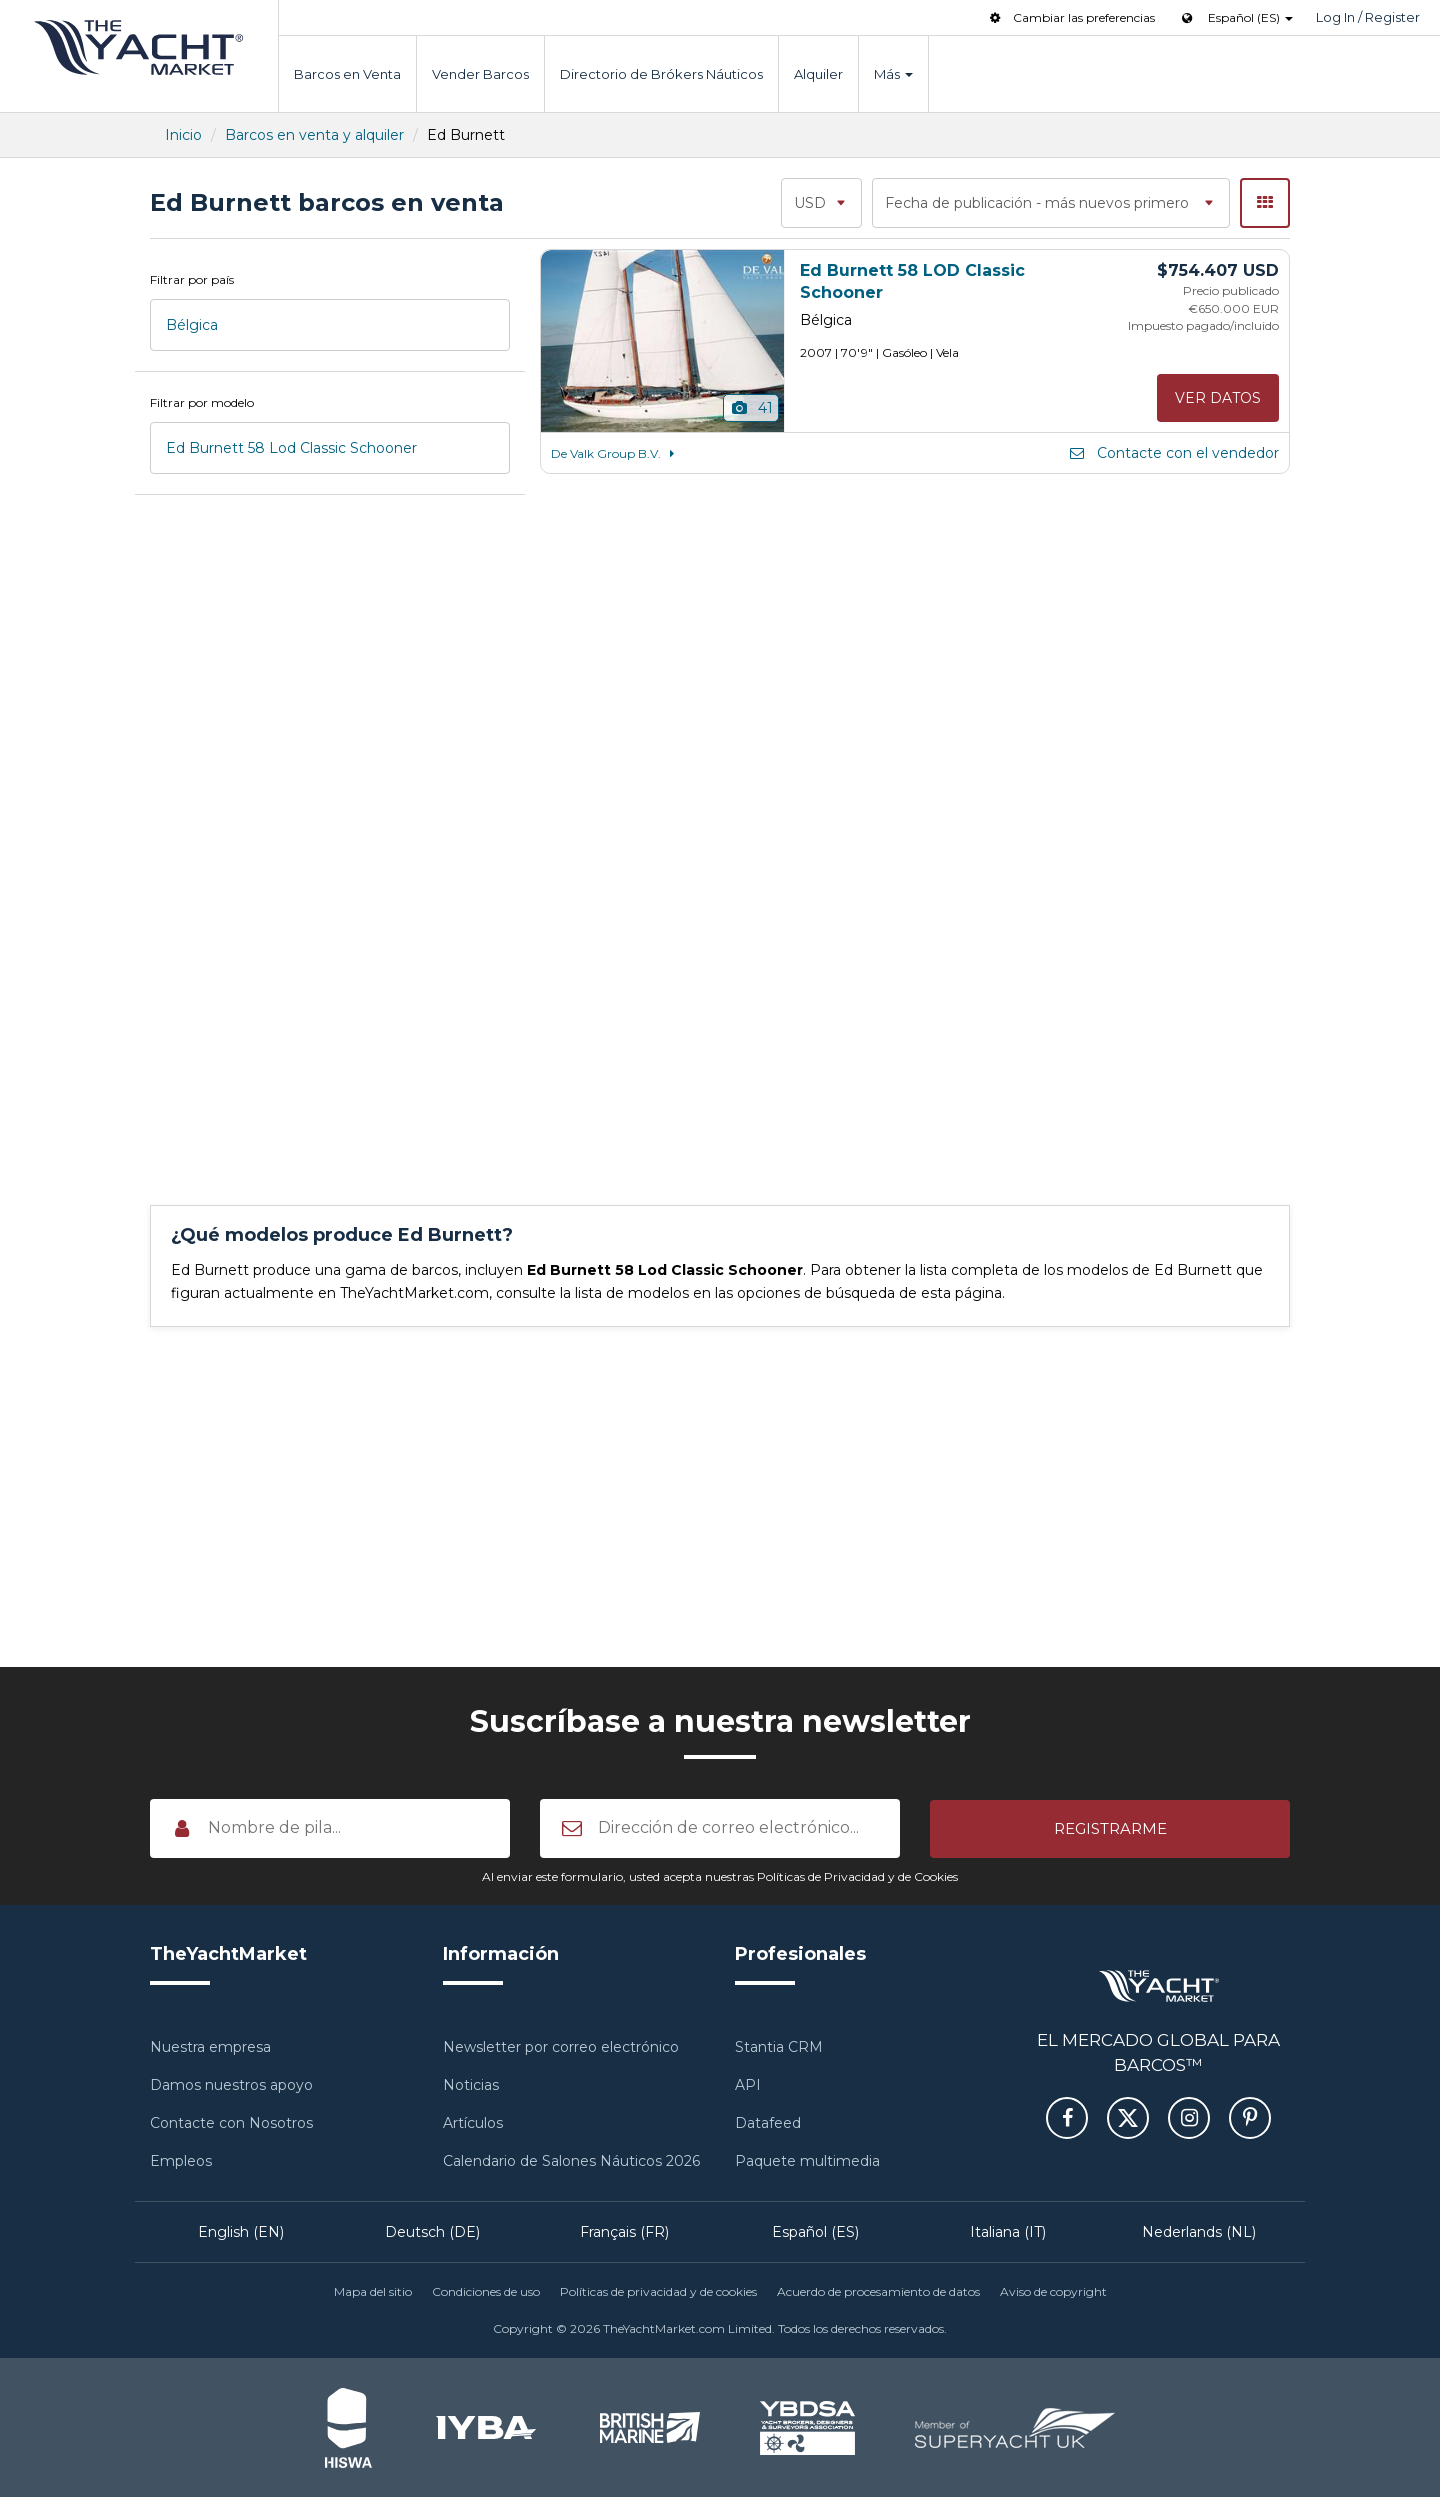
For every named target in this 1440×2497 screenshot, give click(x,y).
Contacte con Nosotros (231, 2123)
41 (751, 408)
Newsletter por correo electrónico (561, 2047)
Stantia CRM (779, 2047)
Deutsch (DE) (432, 2232)
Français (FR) (624, 2232)
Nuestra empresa (210, 2047)
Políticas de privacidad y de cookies (658, 2291)
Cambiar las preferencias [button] (1070, 17)
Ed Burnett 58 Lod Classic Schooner (291, 448)
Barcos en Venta (347, 74)
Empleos (181, 2161)
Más (893, 74)
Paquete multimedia (807, 2161)
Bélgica (192, 325)
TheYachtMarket (139, 47)
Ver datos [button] (1218, 398)
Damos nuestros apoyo (231, 2085)
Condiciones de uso (486, 2291)
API (748, 2085)
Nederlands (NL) (1199, 2232)
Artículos (473, 2123)
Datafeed (768, 2123)
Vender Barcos (480, 74)
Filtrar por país (192, 279)
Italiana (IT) (1008, 2232)
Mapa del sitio (373, 2291)
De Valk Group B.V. (616, 453)
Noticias (471, 2085)
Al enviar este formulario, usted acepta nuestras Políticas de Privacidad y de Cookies (720, 1876)
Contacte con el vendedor (1173, 453)
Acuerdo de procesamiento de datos (878, 2291)
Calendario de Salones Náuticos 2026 (571, 2161)
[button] (1110, 1828)
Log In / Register (1368, 17)
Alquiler (818, 74)
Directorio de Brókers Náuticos (661, 74)
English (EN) (241, 2232)
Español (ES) (815, 2232)
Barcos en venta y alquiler (314, 135)
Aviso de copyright (1053, 2291)
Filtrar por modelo (202, 402)
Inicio (183, 135)
